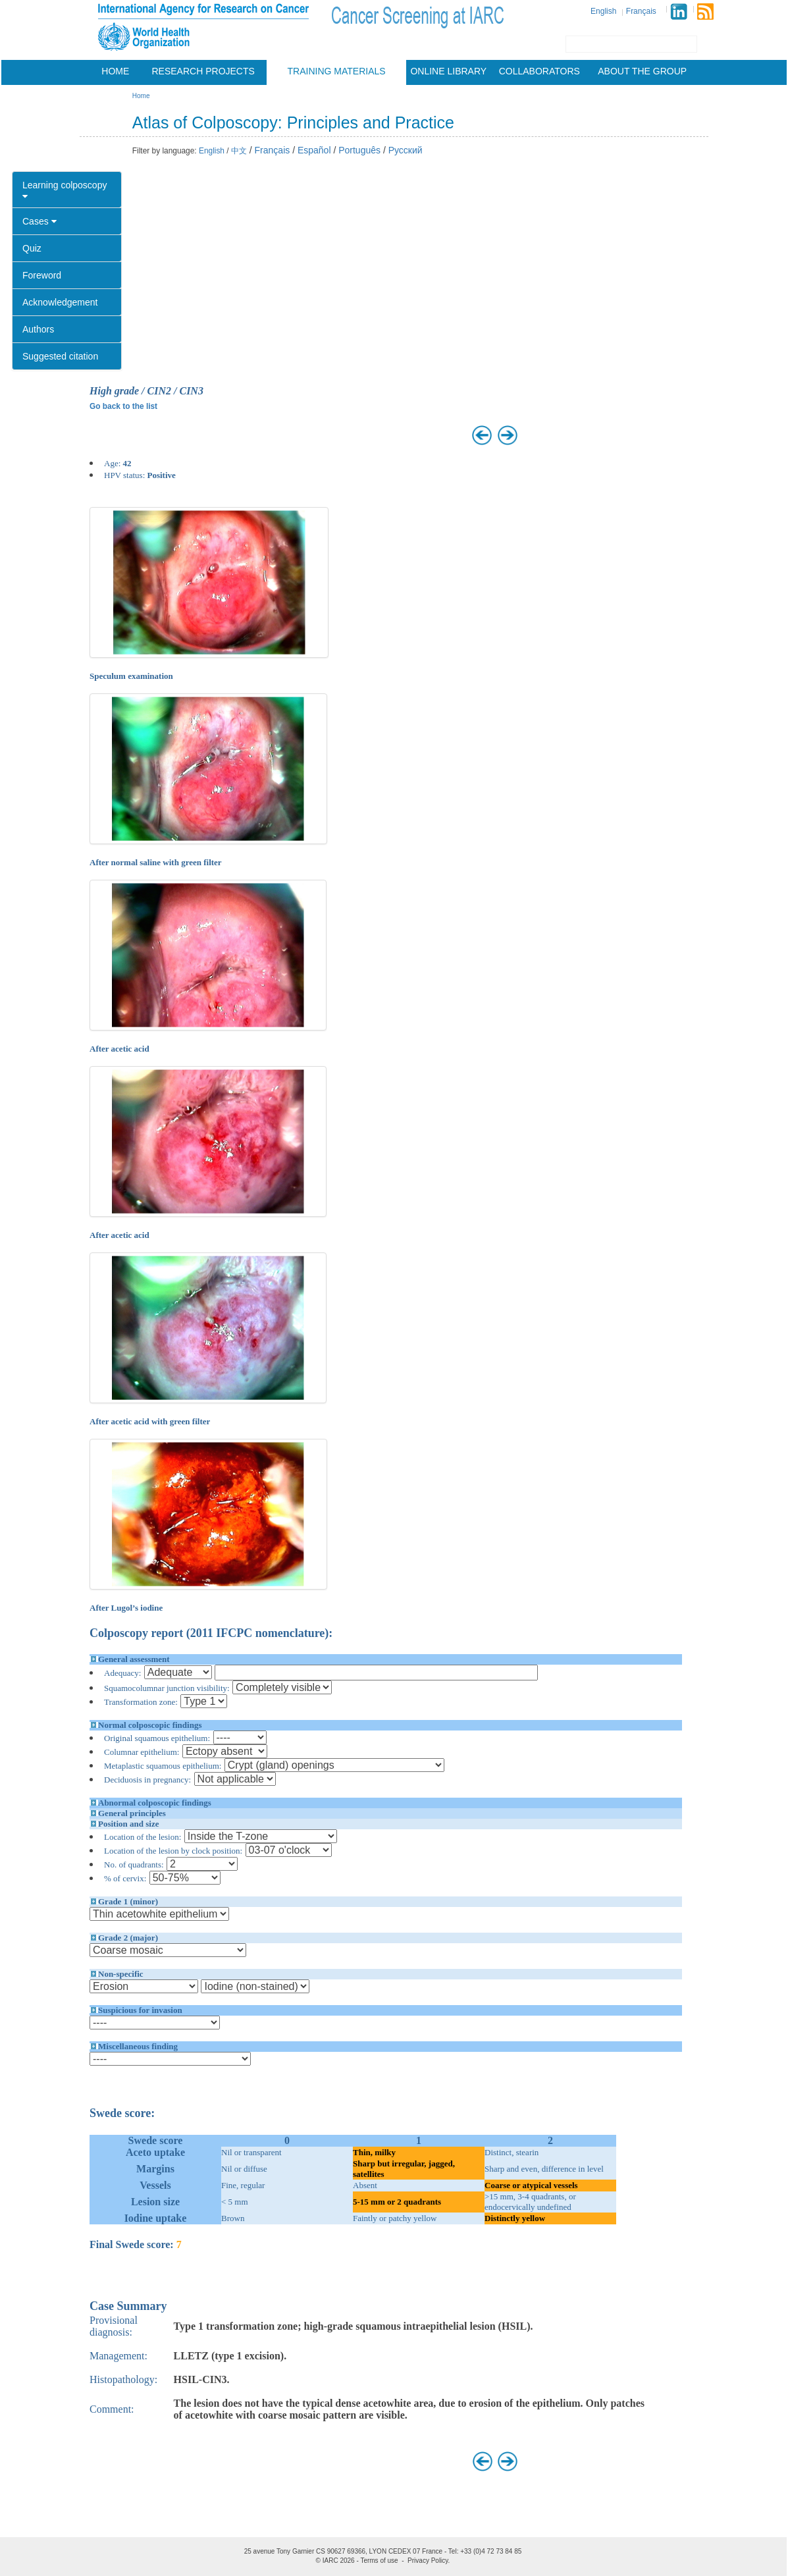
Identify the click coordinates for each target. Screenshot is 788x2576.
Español (314, 150)
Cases (39, 221)
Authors (38, 329)
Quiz (31, 248)
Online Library (448, 71)
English (603, 11)
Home (115, 71)
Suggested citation (60, 356)
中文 (239, 150)
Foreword (41, 275)
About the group (642, 71)
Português (359, 150)
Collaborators (539, 71)
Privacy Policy (427, 2560)
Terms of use (379, 2560)
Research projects (203, 71)
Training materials (337, 71)
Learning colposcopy (64, 190)
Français (641, 11)
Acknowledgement (59, 302)
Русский (405, 150)
